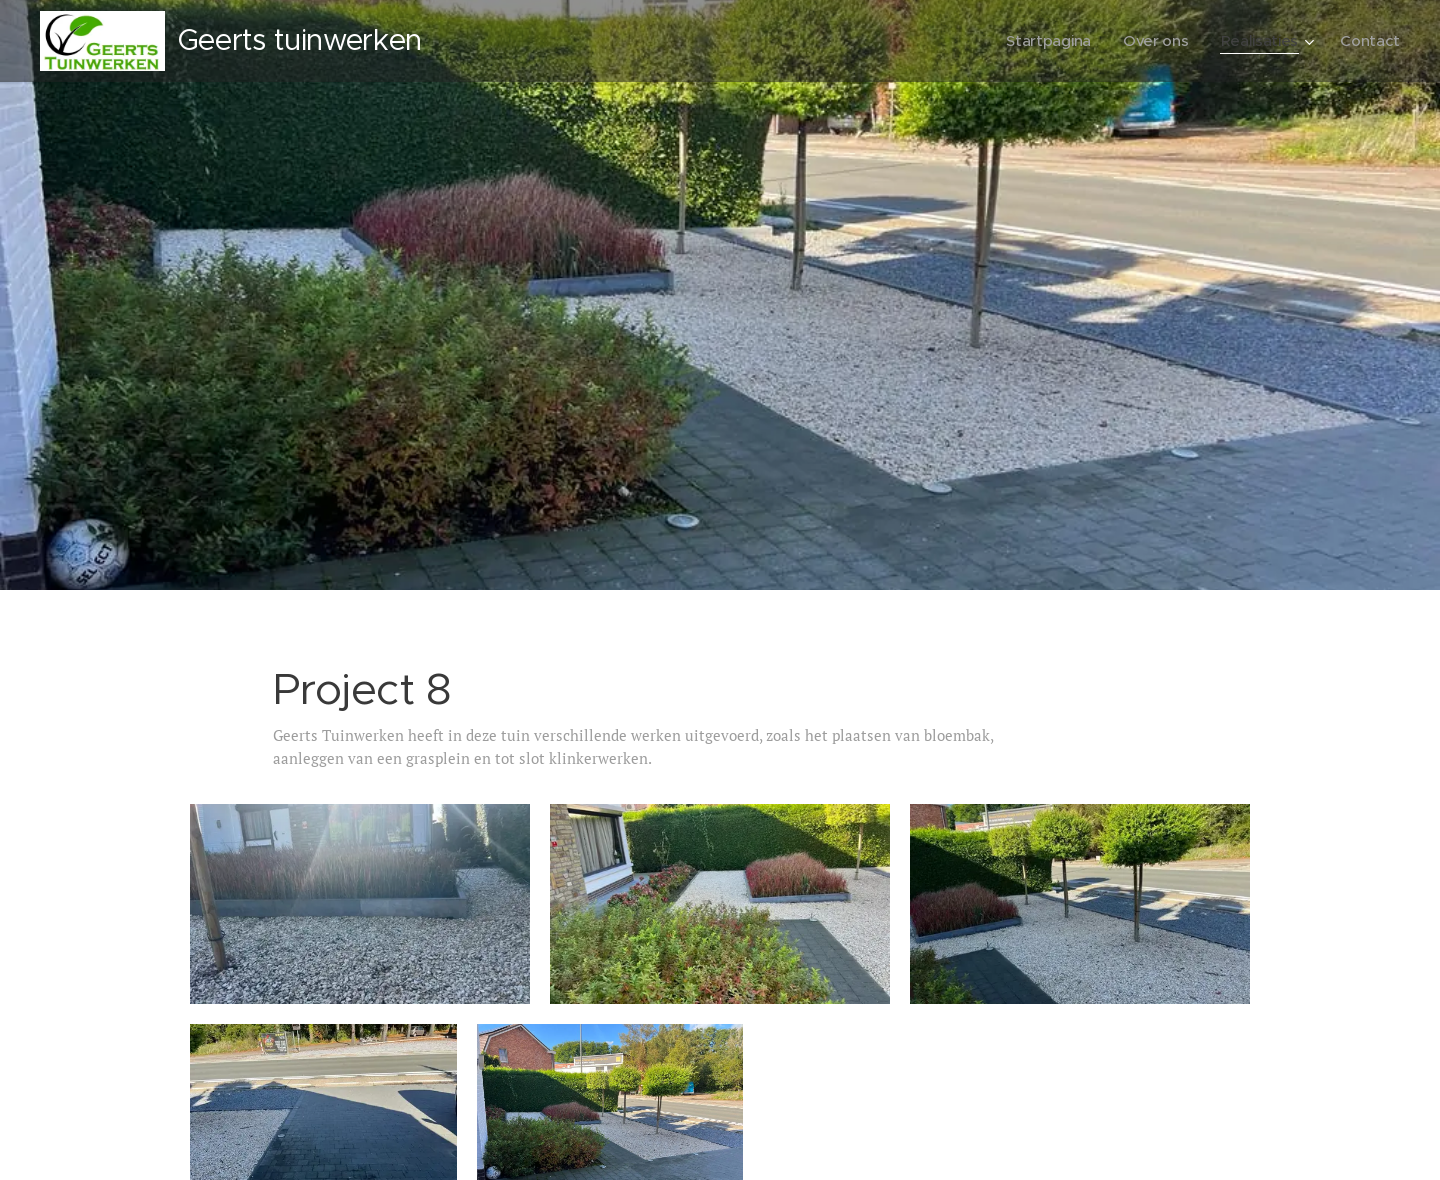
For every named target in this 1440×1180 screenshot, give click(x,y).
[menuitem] (1044, 41)
